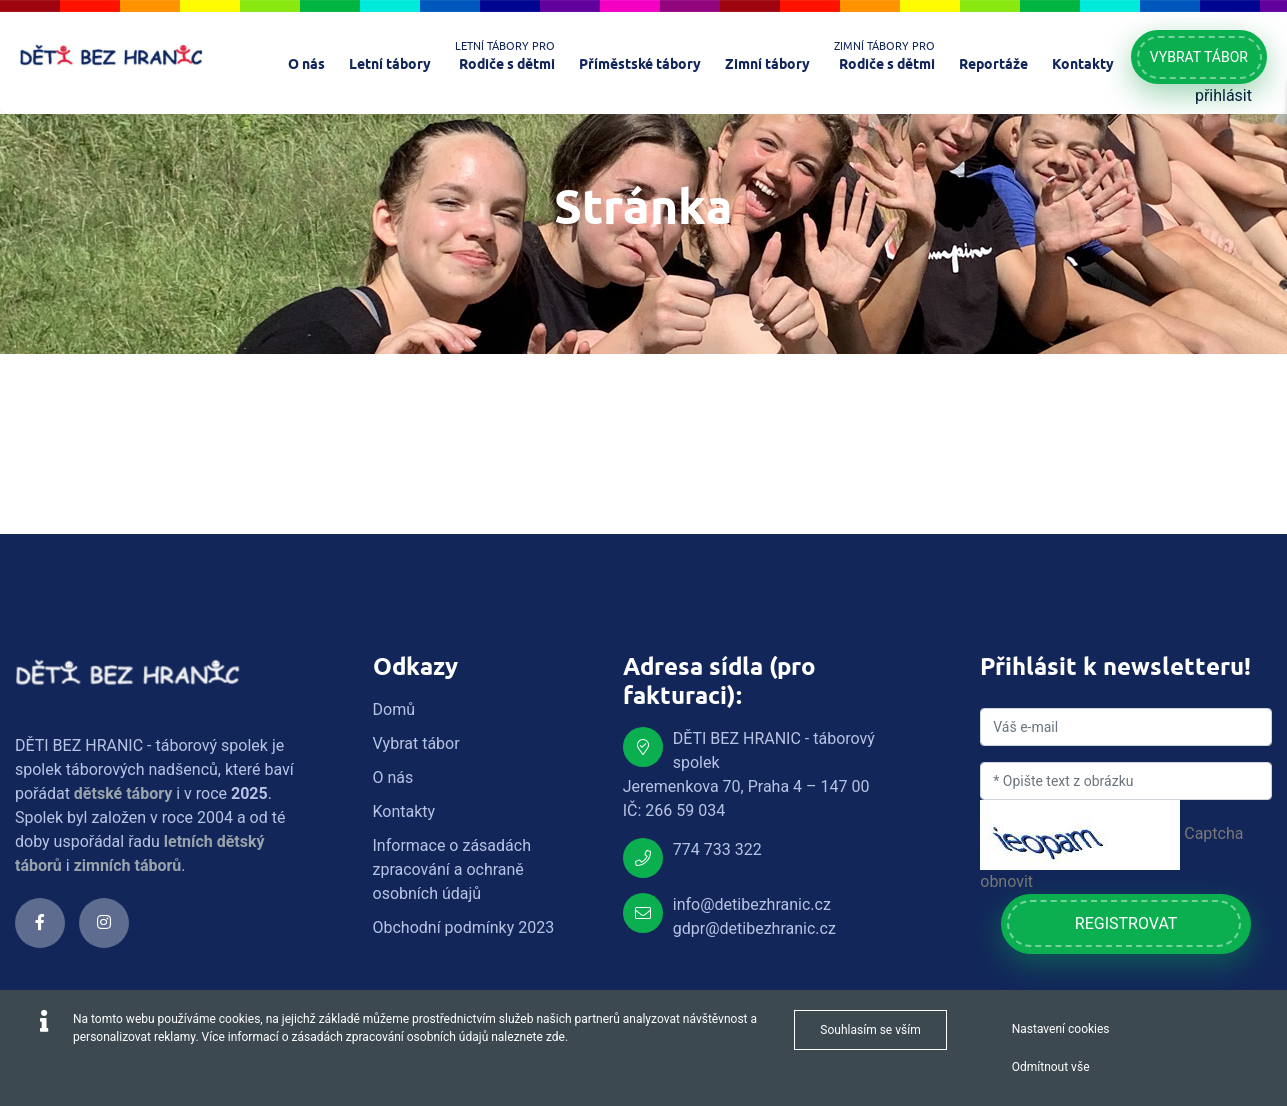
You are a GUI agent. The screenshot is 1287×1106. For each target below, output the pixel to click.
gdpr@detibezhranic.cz (754, 928)
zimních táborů (128, 865)
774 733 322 (717, 849)
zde (555, 1037)
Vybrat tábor (1199, 57)
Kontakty (404, 811)
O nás (393, 777)
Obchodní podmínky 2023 (464, 927)
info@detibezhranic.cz (752, 904)
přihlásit (1223, 95)
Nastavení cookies (1061, 1029)
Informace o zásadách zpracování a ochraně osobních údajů (452, 869)
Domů (394, 709)
